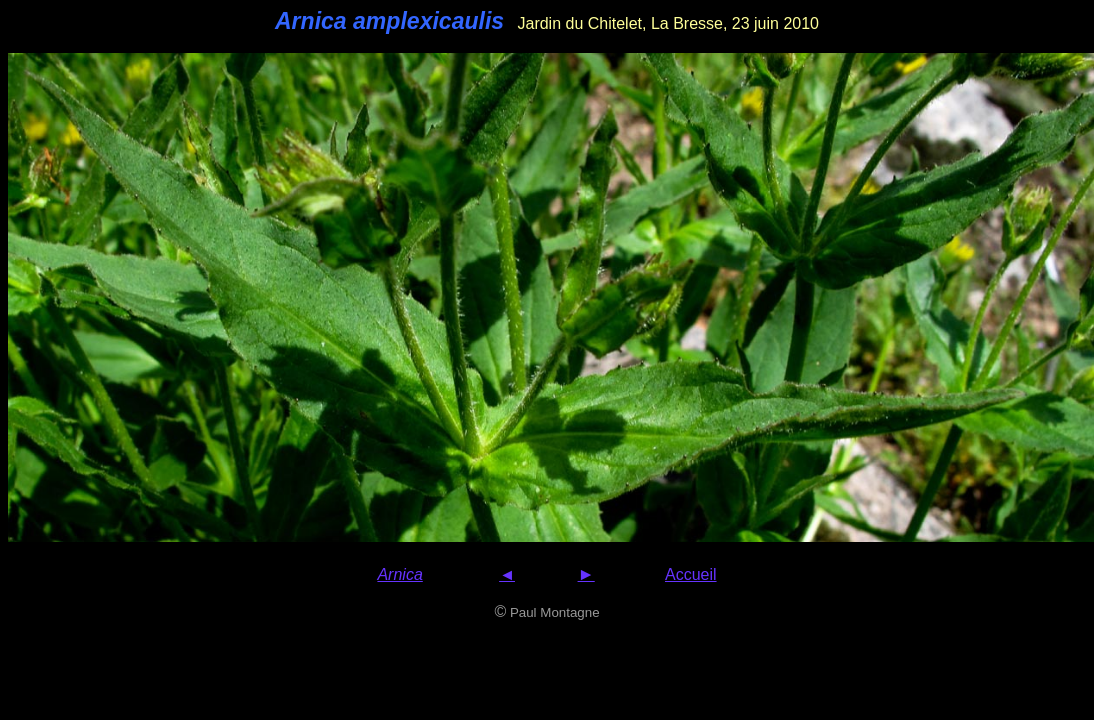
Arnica (399, 574)
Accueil (691, 574)
